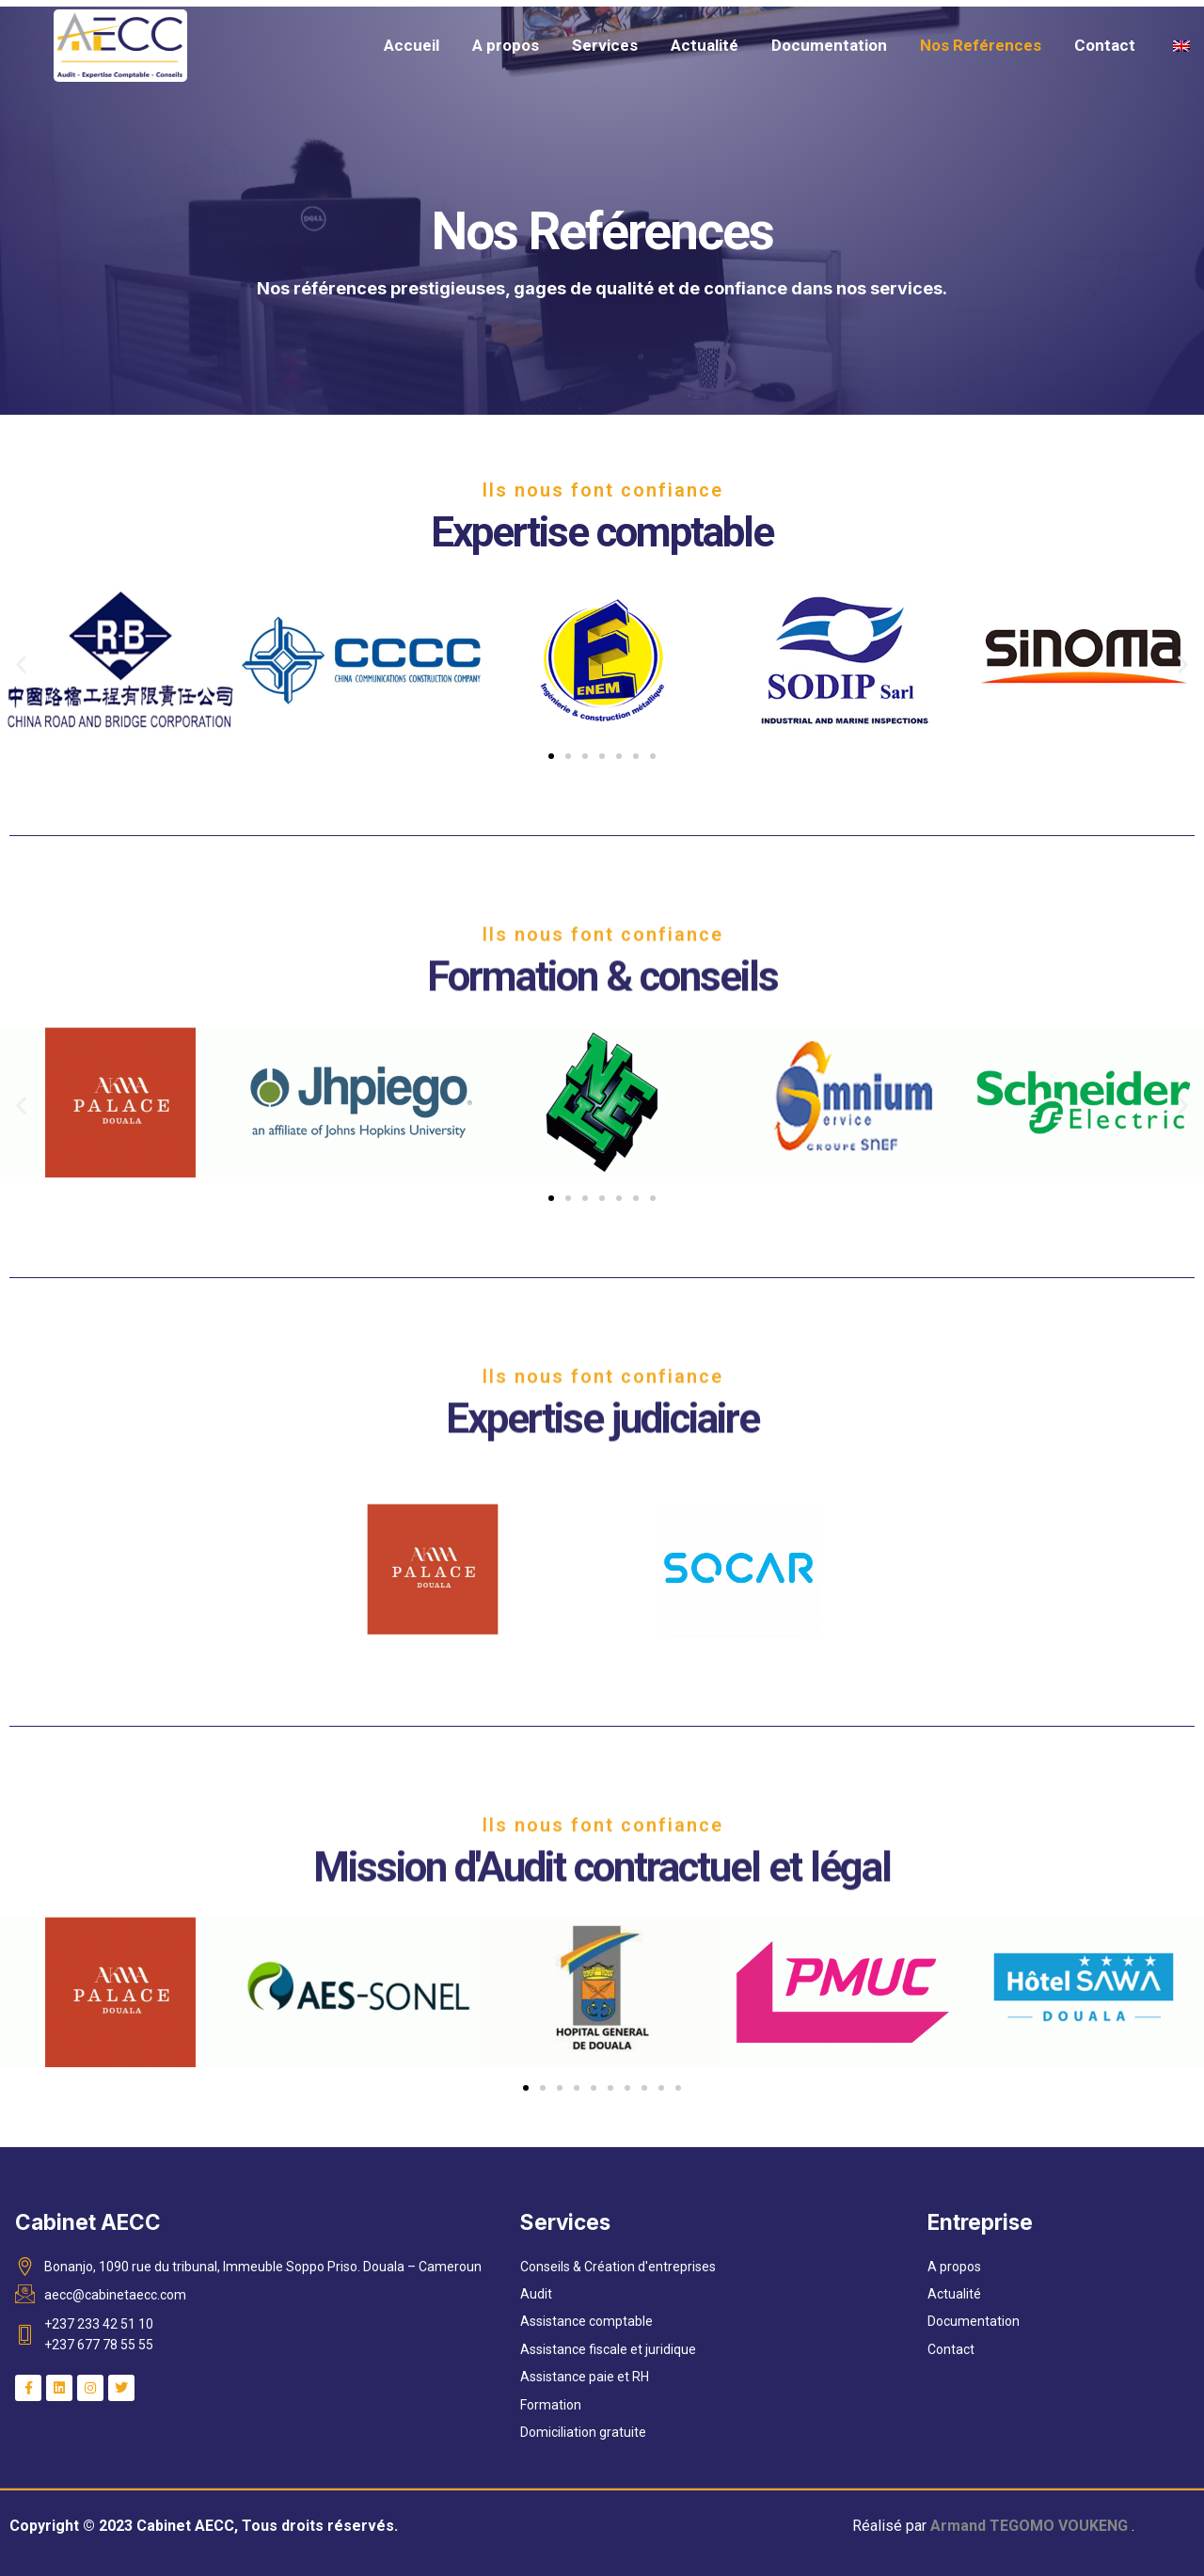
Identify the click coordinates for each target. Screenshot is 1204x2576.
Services (605, 45)
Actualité (704, 45)
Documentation (829, 45)
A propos (505, 45)
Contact (1104, 45)
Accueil (411, 45)
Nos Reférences (980, 45)
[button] (21, 663)
